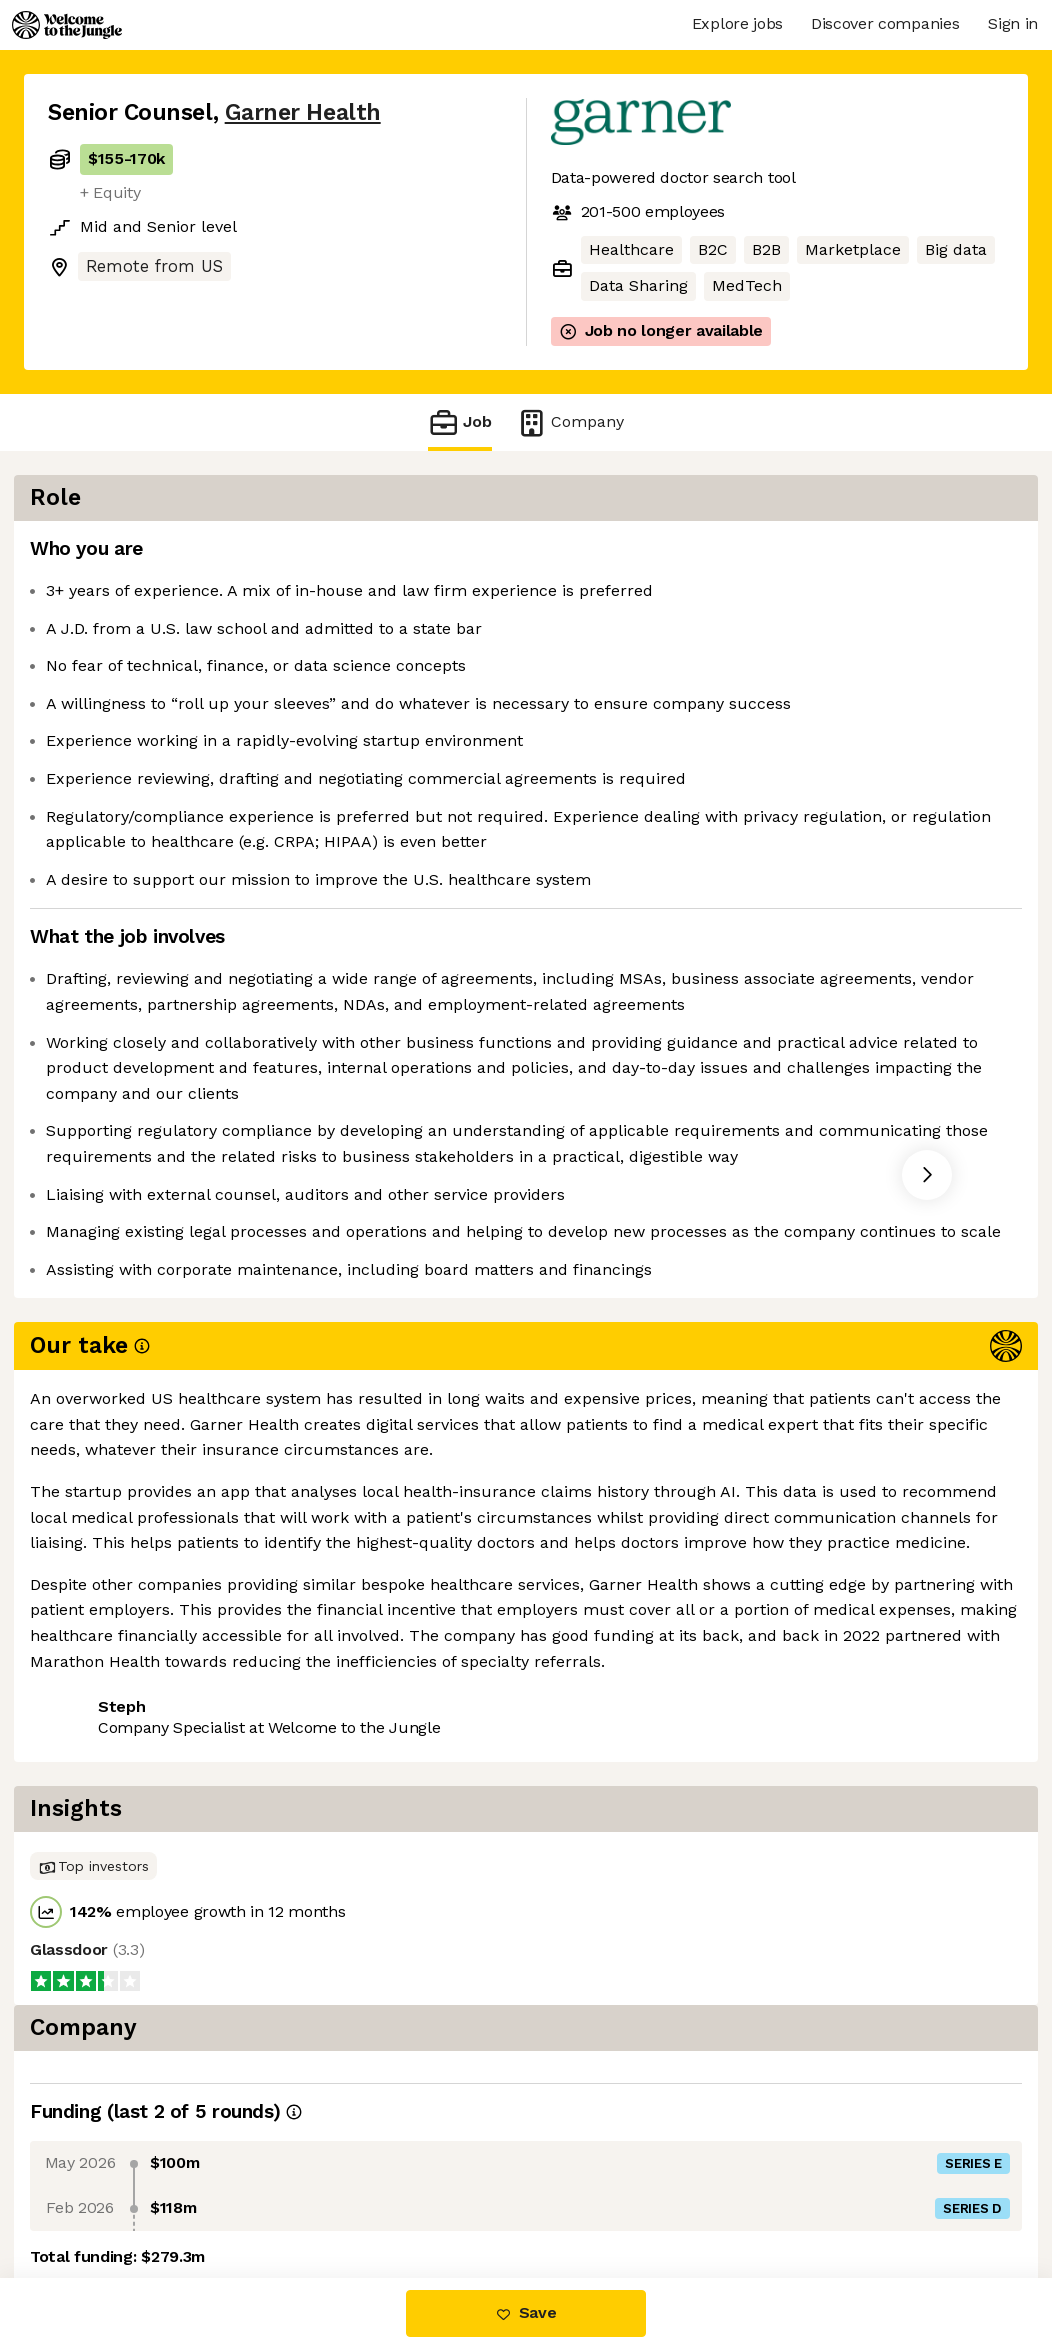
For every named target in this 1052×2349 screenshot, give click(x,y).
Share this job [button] (103, 1782)
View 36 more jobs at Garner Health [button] (326, 1782)
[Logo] (67, 25)
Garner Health (303, 112)
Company (570, 422)
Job (460, 422)
